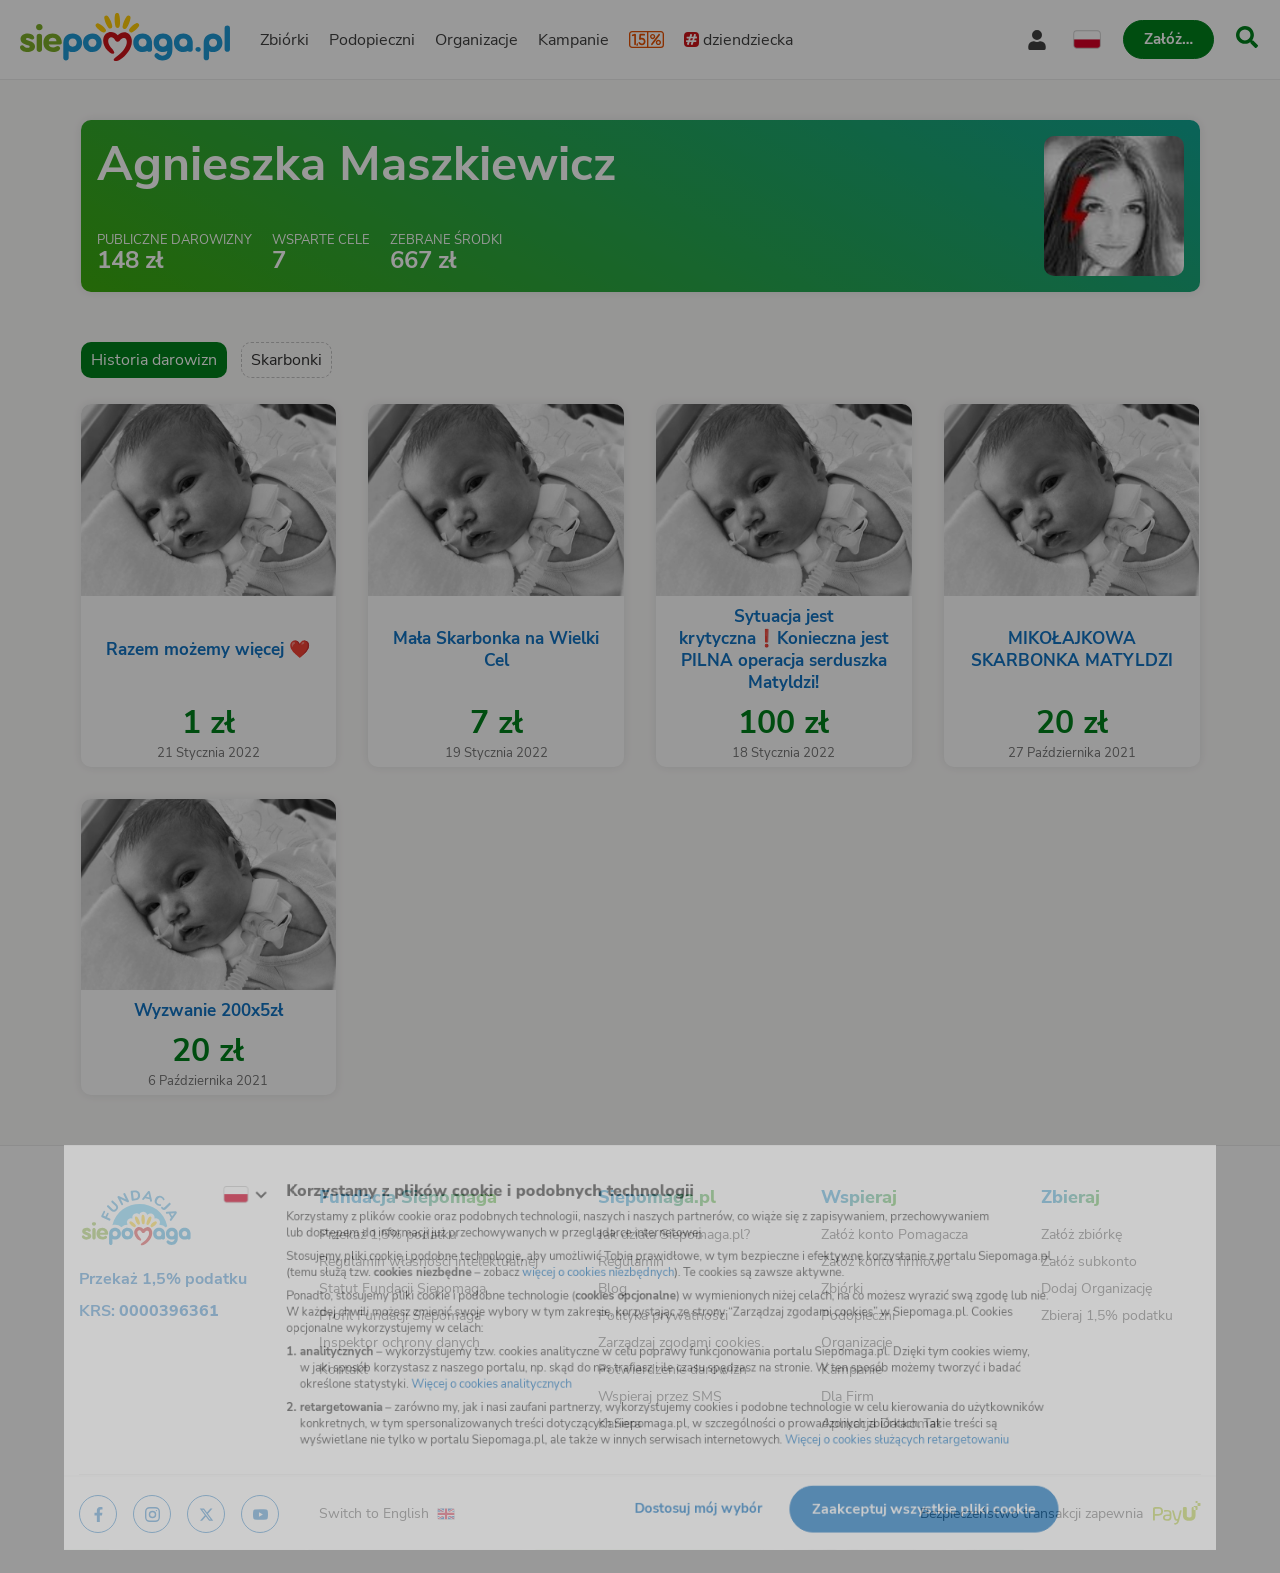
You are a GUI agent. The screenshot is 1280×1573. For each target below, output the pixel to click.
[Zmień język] (201, 1178)
